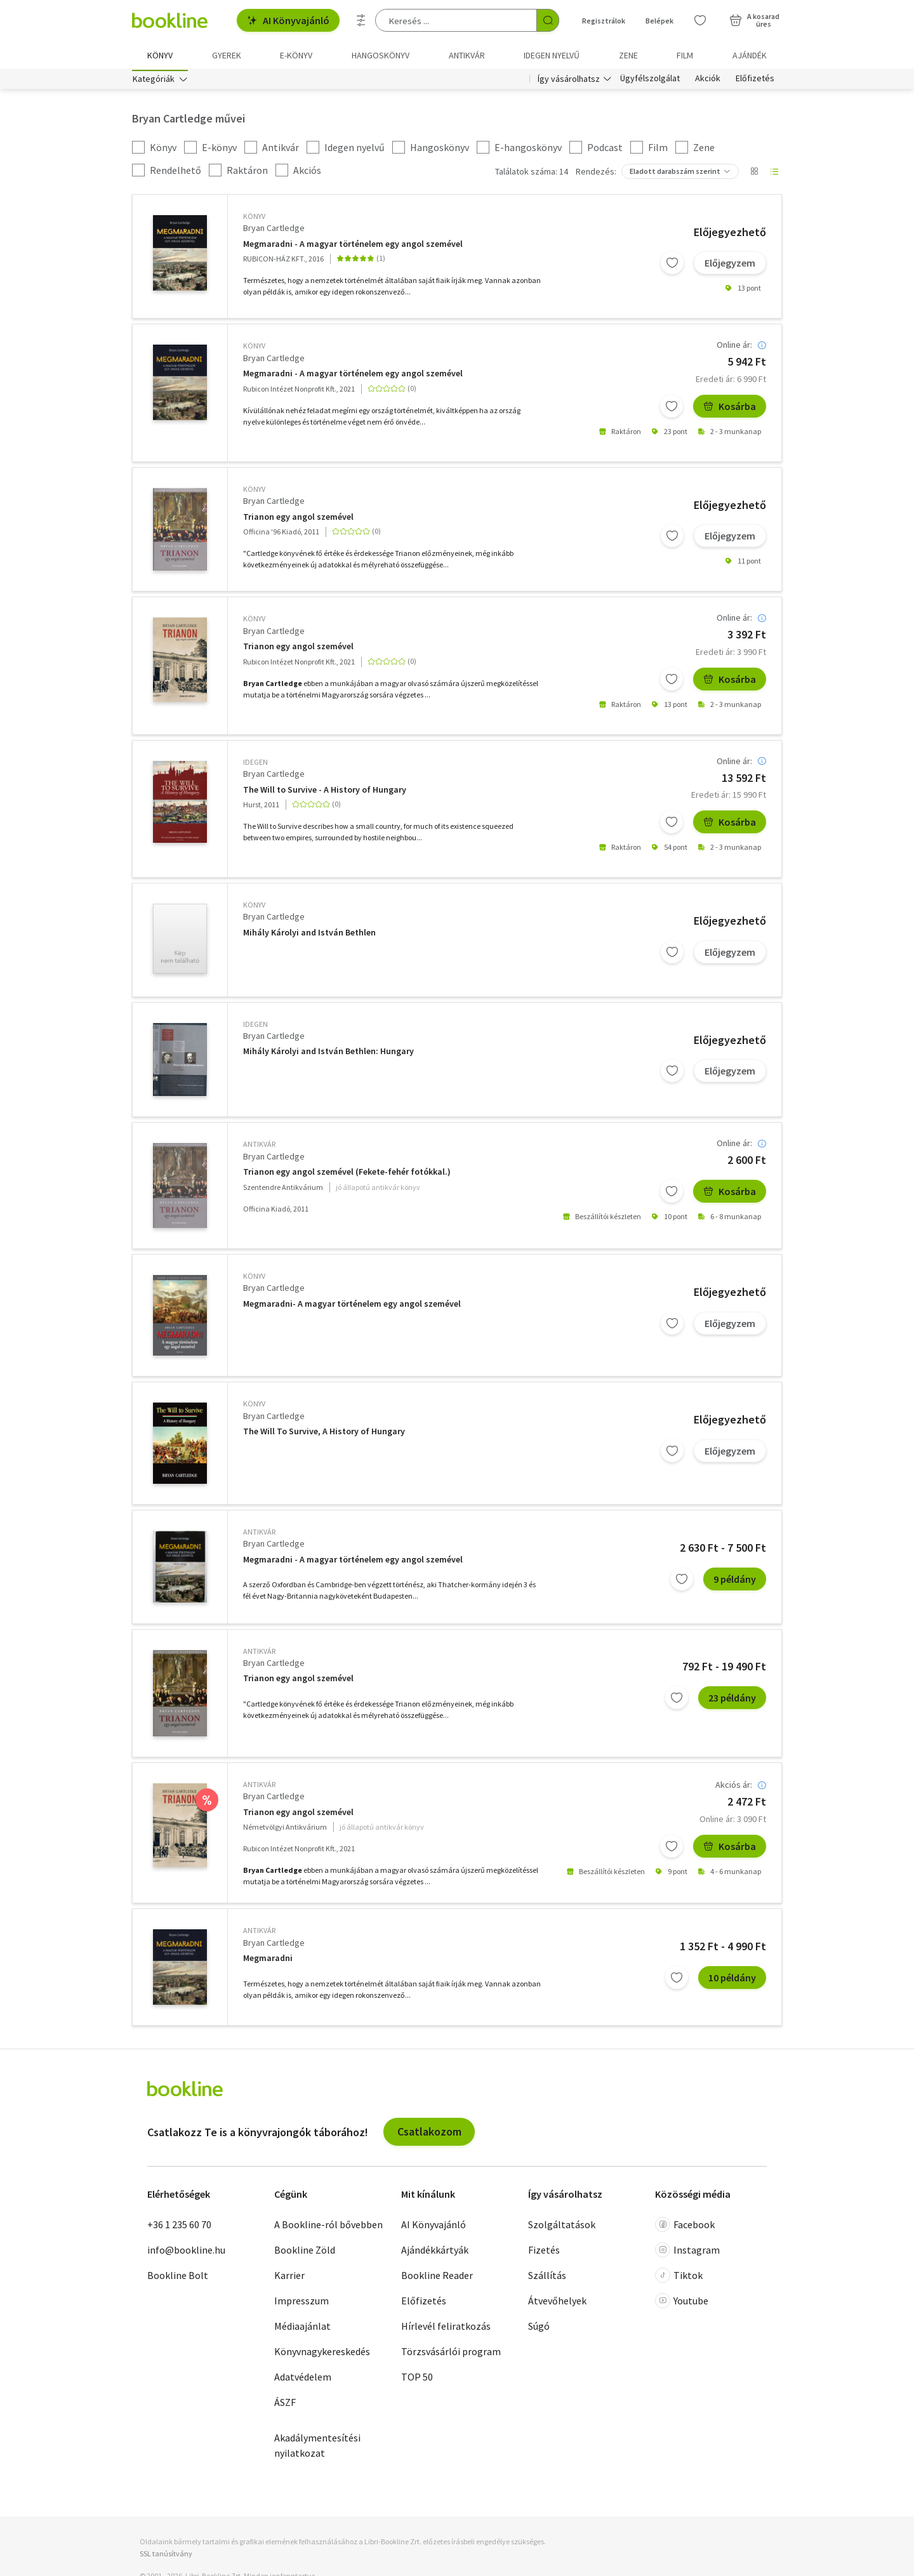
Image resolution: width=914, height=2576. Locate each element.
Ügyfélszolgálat (650, 81)
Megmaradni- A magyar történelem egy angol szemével (352, 1306)
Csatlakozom (429, 2134)
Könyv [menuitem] (160, 55)
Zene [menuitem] (628, 55)
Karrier (289, 2277)
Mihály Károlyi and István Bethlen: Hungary (328, 1053)
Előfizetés (755, 81)
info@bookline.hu (186, 2251)
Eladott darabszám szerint (675, 173)
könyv (254, 218)
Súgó (539, 2328)
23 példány (732, 1700)
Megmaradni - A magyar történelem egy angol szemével (353, 246)
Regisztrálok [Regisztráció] (603, 20)
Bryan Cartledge (274, 230)
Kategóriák (154, 81)
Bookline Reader (437, 2277)
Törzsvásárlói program (451, 2353)
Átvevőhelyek (557, 2302)
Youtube (681, 2302)
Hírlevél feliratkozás (446, 2328)
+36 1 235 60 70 (179, 2226)
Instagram (687, 2251)
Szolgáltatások (561, 2226)
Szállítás (547, 2277)
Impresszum (301, 2302)
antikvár (259, 1146)
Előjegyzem (730, 265)
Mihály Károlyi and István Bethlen (309, 935)
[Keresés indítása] (547, 20)
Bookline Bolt (177, 2277)
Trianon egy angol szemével (298, 518)
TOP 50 (417, 2378)
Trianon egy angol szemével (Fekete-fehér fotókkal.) (347, 1174)
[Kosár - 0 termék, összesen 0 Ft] (754, 20)
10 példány (732, 1980)
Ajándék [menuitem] (749, 55)
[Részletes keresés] (361, 20)
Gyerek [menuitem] (226, 55)
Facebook (685, 2226)
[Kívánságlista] (700, 20)
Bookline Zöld (304, 2251)
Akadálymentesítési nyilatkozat (317, 2447)
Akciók (707, 81)
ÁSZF (285, 2404)
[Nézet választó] (754, 174)
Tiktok (679, 2277)
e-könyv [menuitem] (296, 55)
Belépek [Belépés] (659, 20)
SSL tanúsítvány (166, 2556)
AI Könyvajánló (288, 20)
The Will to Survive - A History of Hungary (324, 791)
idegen (255, 764)
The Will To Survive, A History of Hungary (324, 1434)
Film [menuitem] (685, 55)
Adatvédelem (302, 2378)
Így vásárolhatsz (569, 81)
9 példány (734, 1581)
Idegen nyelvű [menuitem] (552, 55)
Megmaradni (268, 1960)
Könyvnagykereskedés (322, 2353)
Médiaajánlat (302, 2328)
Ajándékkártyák (434, 2251)
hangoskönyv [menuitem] (380, 55)
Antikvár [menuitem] (467, 55)
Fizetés (544, 2251)
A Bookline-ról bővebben (328, 2226)
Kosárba (729, 408)
